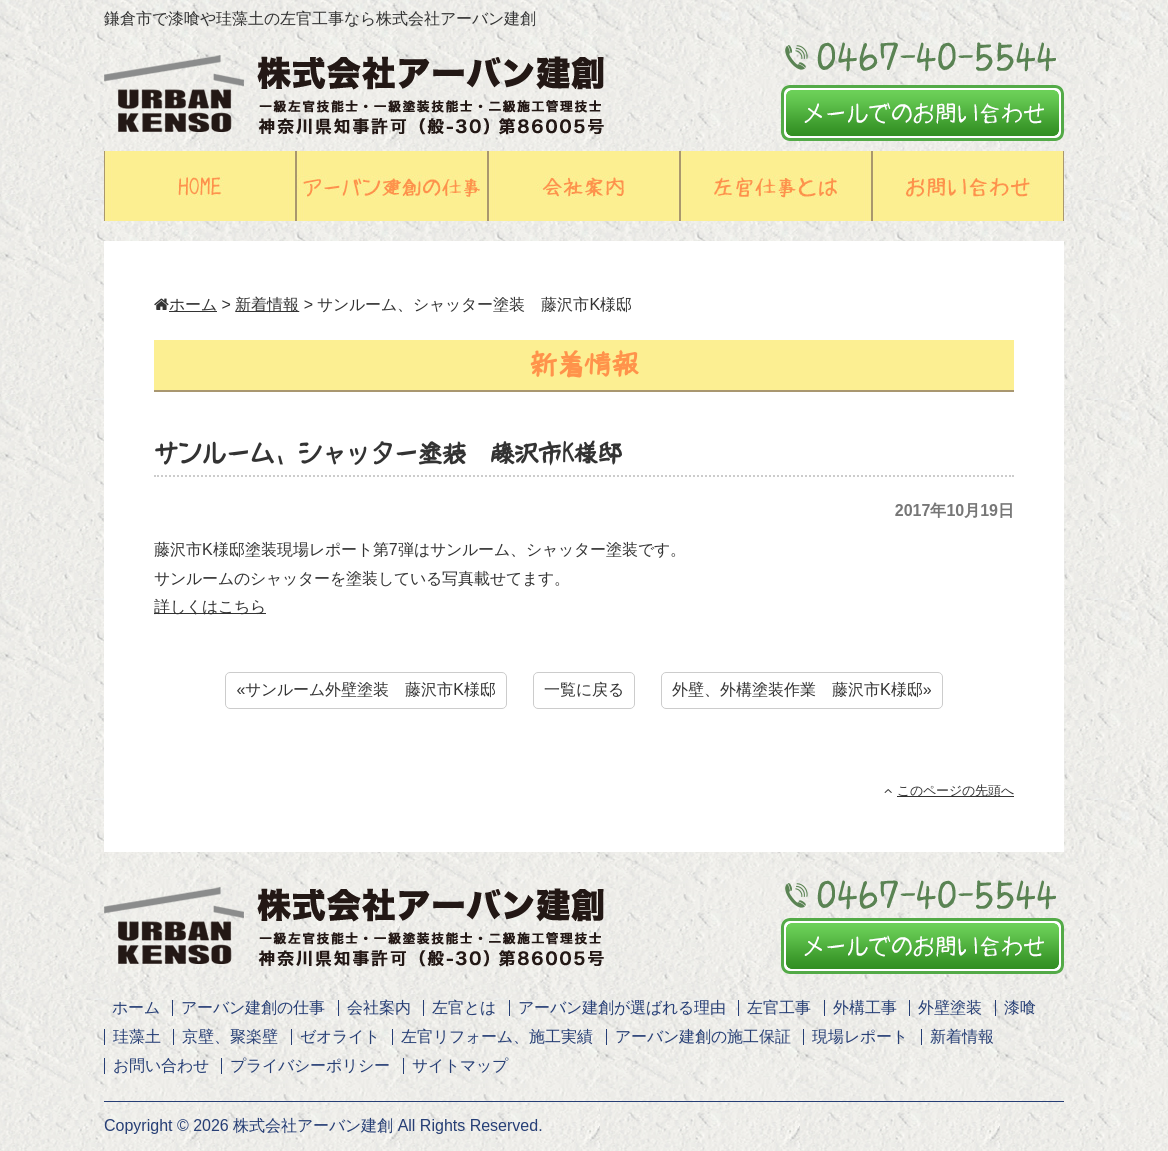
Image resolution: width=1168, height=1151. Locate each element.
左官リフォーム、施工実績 (497, 1036)
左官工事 (779, 1007)
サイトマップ (460, 1065)
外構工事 (865, 1007)
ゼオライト (340, 1036)
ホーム (185, 304)
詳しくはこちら (210, 606)
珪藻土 (137, 1036)
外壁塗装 (950, 1007)
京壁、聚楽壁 (230, 1036)
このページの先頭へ (949, 790)
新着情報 (267, 304)
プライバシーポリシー (310, 1065)
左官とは (464, 1007)
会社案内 (379, 1007)
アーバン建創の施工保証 (703, 1036)
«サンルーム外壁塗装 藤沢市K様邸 (366, 689)
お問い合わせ (161, 1065)
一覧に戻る (584, 689)
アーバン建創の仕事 (253, 1007)
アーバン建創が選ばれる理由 (622, 1007)
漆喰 (1020, 1007)
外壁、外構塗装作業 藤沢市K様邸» (802, 689)
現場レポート (860, 1036)
